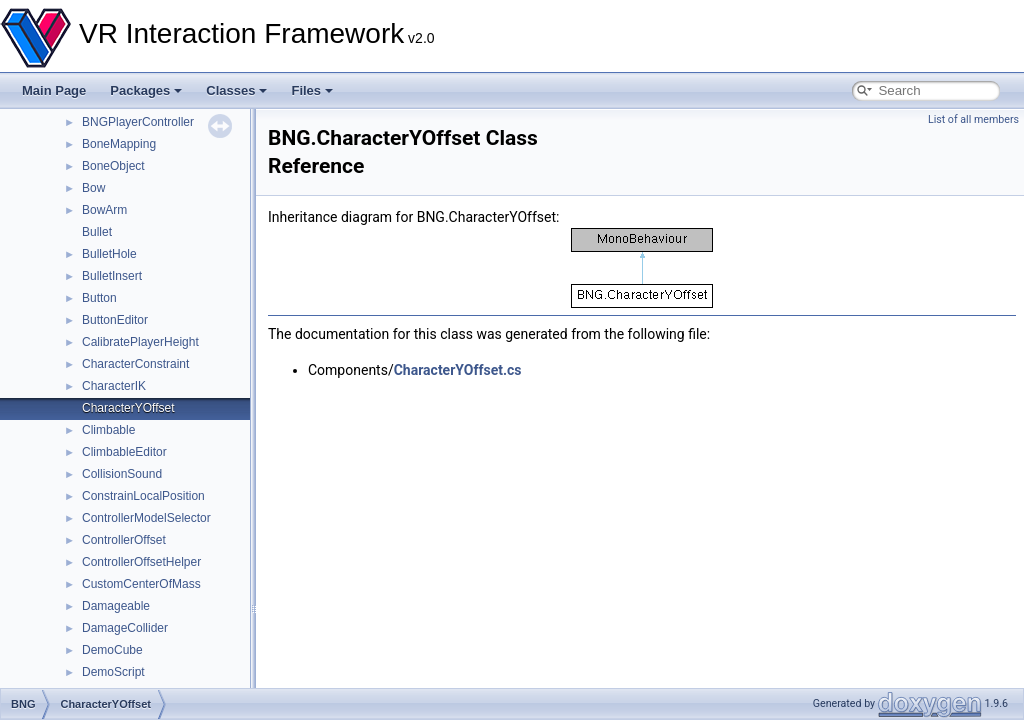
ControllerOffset (124, 540)
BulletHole (109, 254)
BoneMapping (119, 144)
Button (99, 298)
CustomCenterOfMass (141, 584)
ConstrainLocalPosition (143, 496)
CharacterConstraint (135, 364)
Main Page (54, 90)
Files (312, 90)
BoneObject (113, 166)
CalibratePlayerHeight (140, 342)
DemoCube (112, 650)
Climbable (108, 430)
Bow (93, 188)
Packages (146, 90)
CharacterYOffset (128, 408)
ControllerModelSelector (146, 518)
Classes (236, 90)
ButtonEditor (115, 320)
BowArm (104, 210)
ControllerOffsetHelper (141, 562)
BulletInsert (112, 276)
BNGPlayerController (138, 122)
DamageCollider (125, 628)
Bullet (97, 232)
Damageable (116, 606)
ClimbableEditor (124, 452)
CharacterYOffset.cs (458, 370)
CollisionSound (122, 474)
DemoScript (113, 672)
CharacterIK (114, 386)
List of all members (973, 119)
